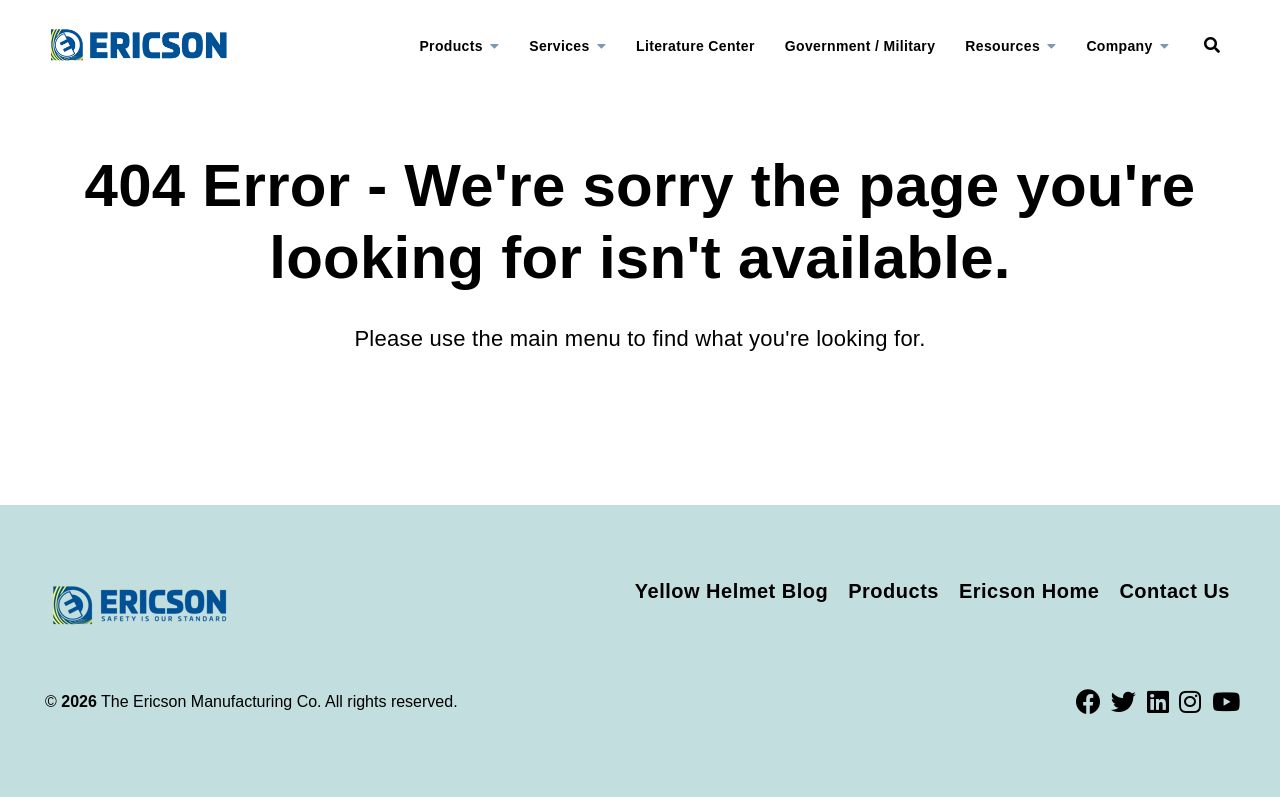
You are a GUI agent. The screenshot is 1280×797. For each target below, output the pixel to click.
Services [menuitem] (559, 46)
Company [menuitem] (1119, 46)
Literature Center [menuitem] (695, 46)
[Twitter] (1124, 702)
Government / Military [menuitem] (860, 46)
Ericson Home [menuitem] (1029, 591)
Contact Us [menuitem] (1174, 591)
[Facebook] (1089, 702)
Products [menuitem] (450, 46)
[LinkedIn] (1158, 702)
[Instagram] (1190, 702)
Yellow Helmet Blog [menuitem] (731, 591)
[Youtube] (1226, 702)
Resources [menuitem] (1002, 46)
